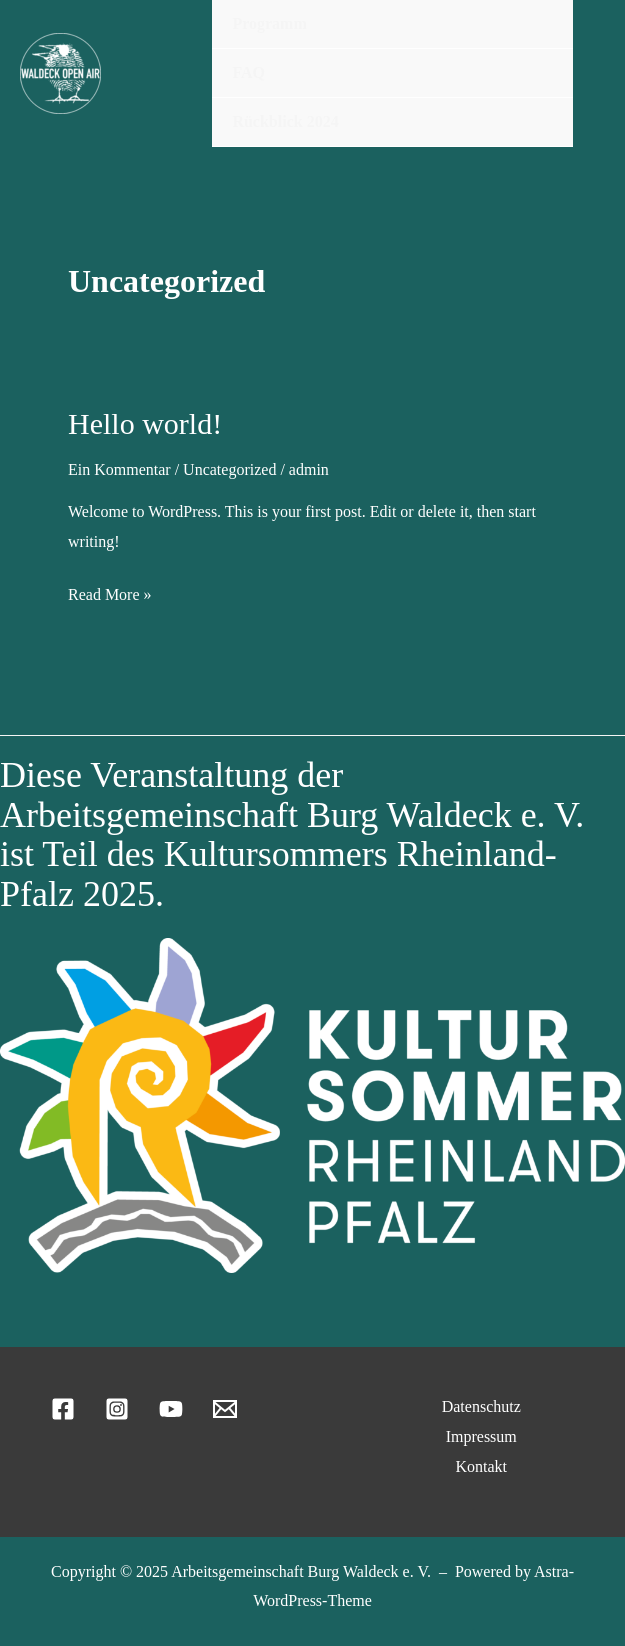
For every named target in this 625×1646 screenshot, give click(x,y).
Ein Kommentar (119, 469)
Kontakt (481, 1466)
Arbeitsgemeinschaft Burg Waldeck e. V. (301, 1571)
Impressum (481, 1436)
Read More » (110, 595)
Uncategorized (229, 469)
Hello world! (145, 423)
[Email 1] (225, 1409)
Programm (269, 23)
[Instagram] (117, 1409)
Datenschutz (481, 1406)
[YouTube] (171, 1409)
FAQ (248, 72)
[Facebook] (63, 1409)
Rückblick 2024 (285, 121)
